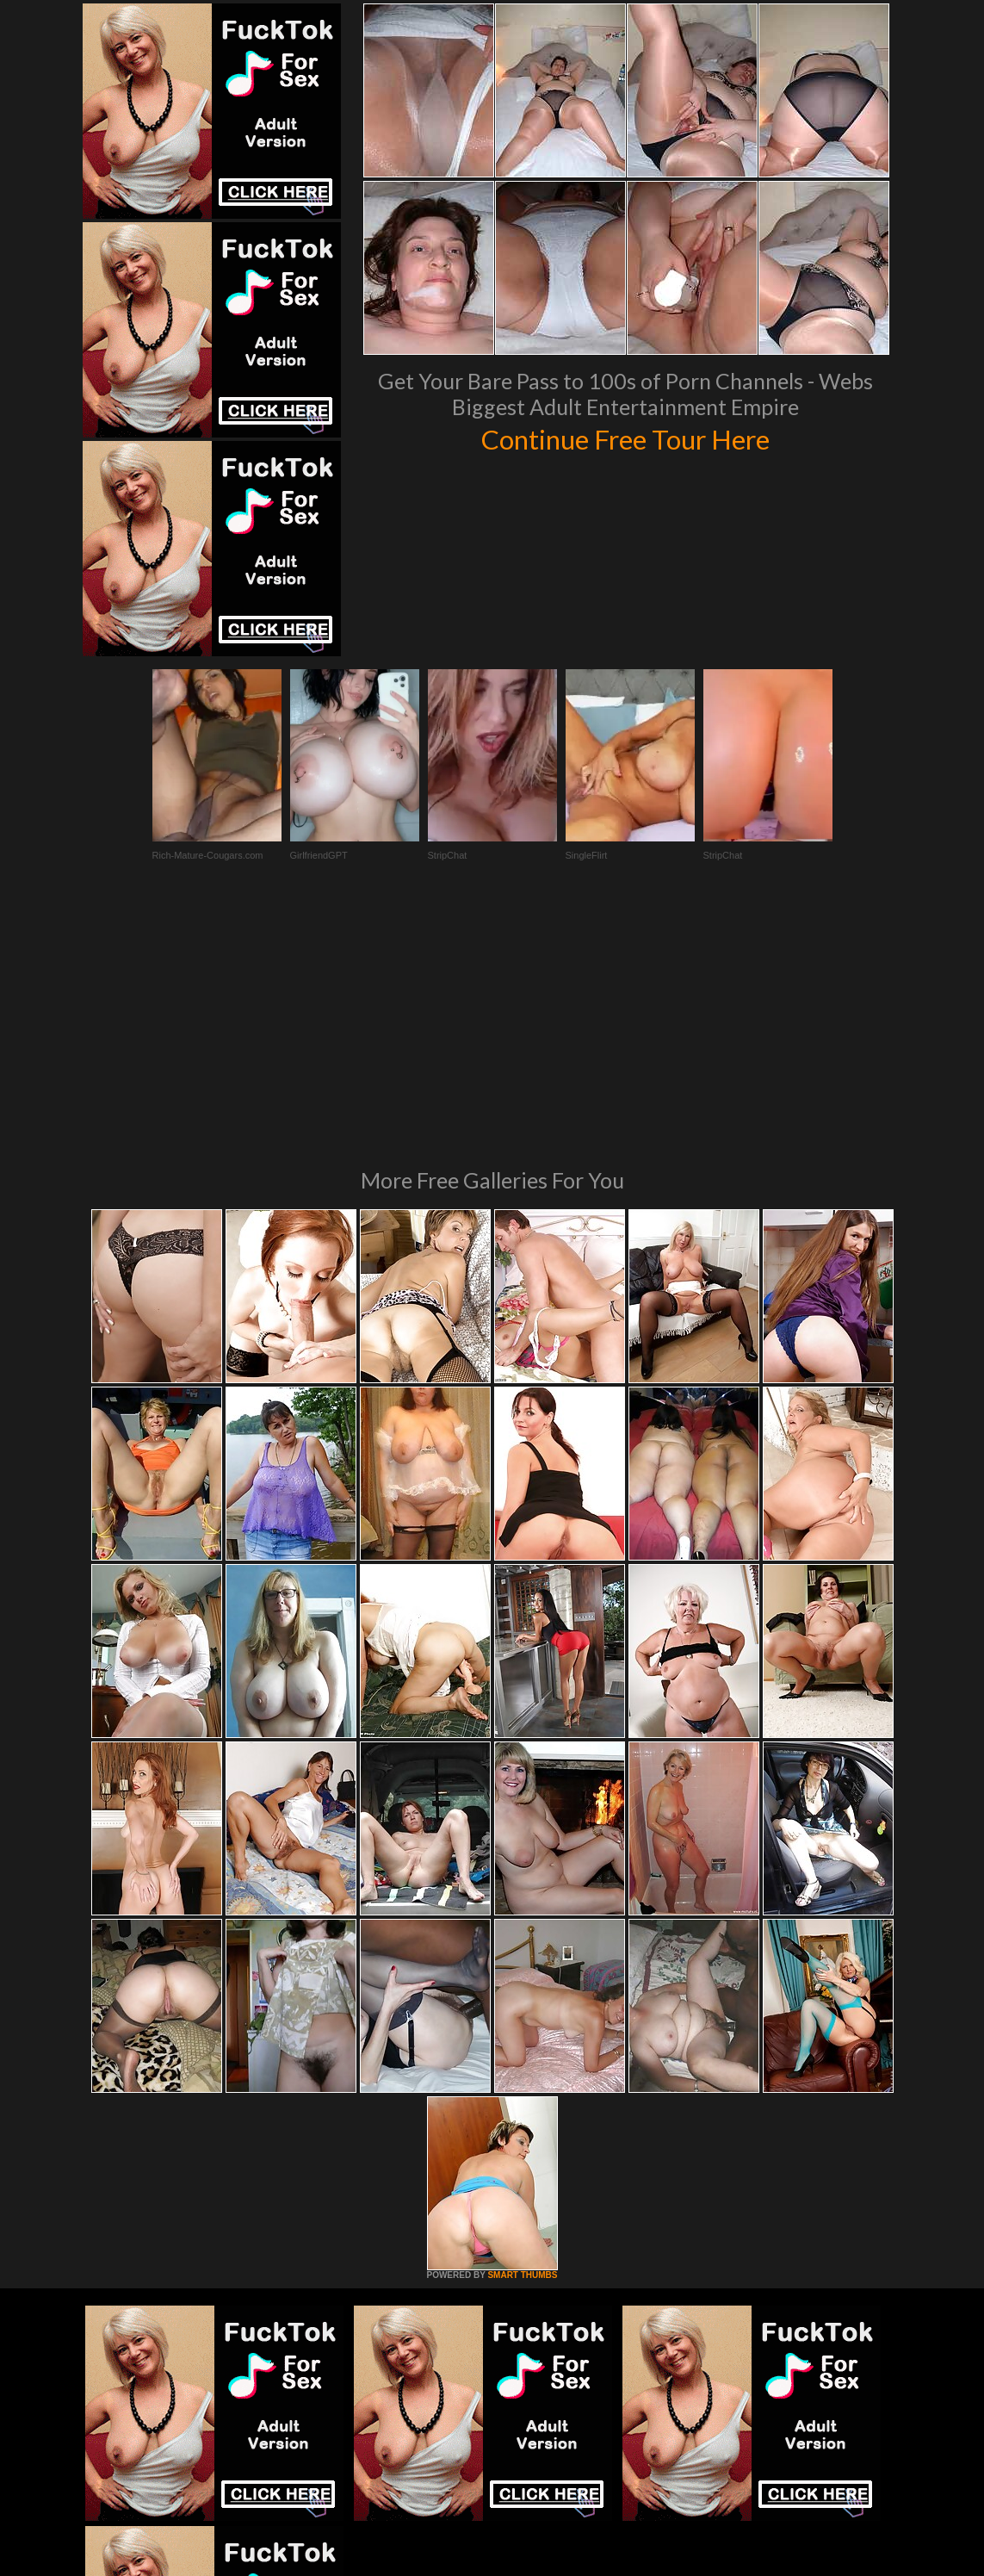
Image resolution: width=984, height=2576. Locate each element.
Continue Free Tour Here (625, 437)
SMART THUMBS (522, 2040)
